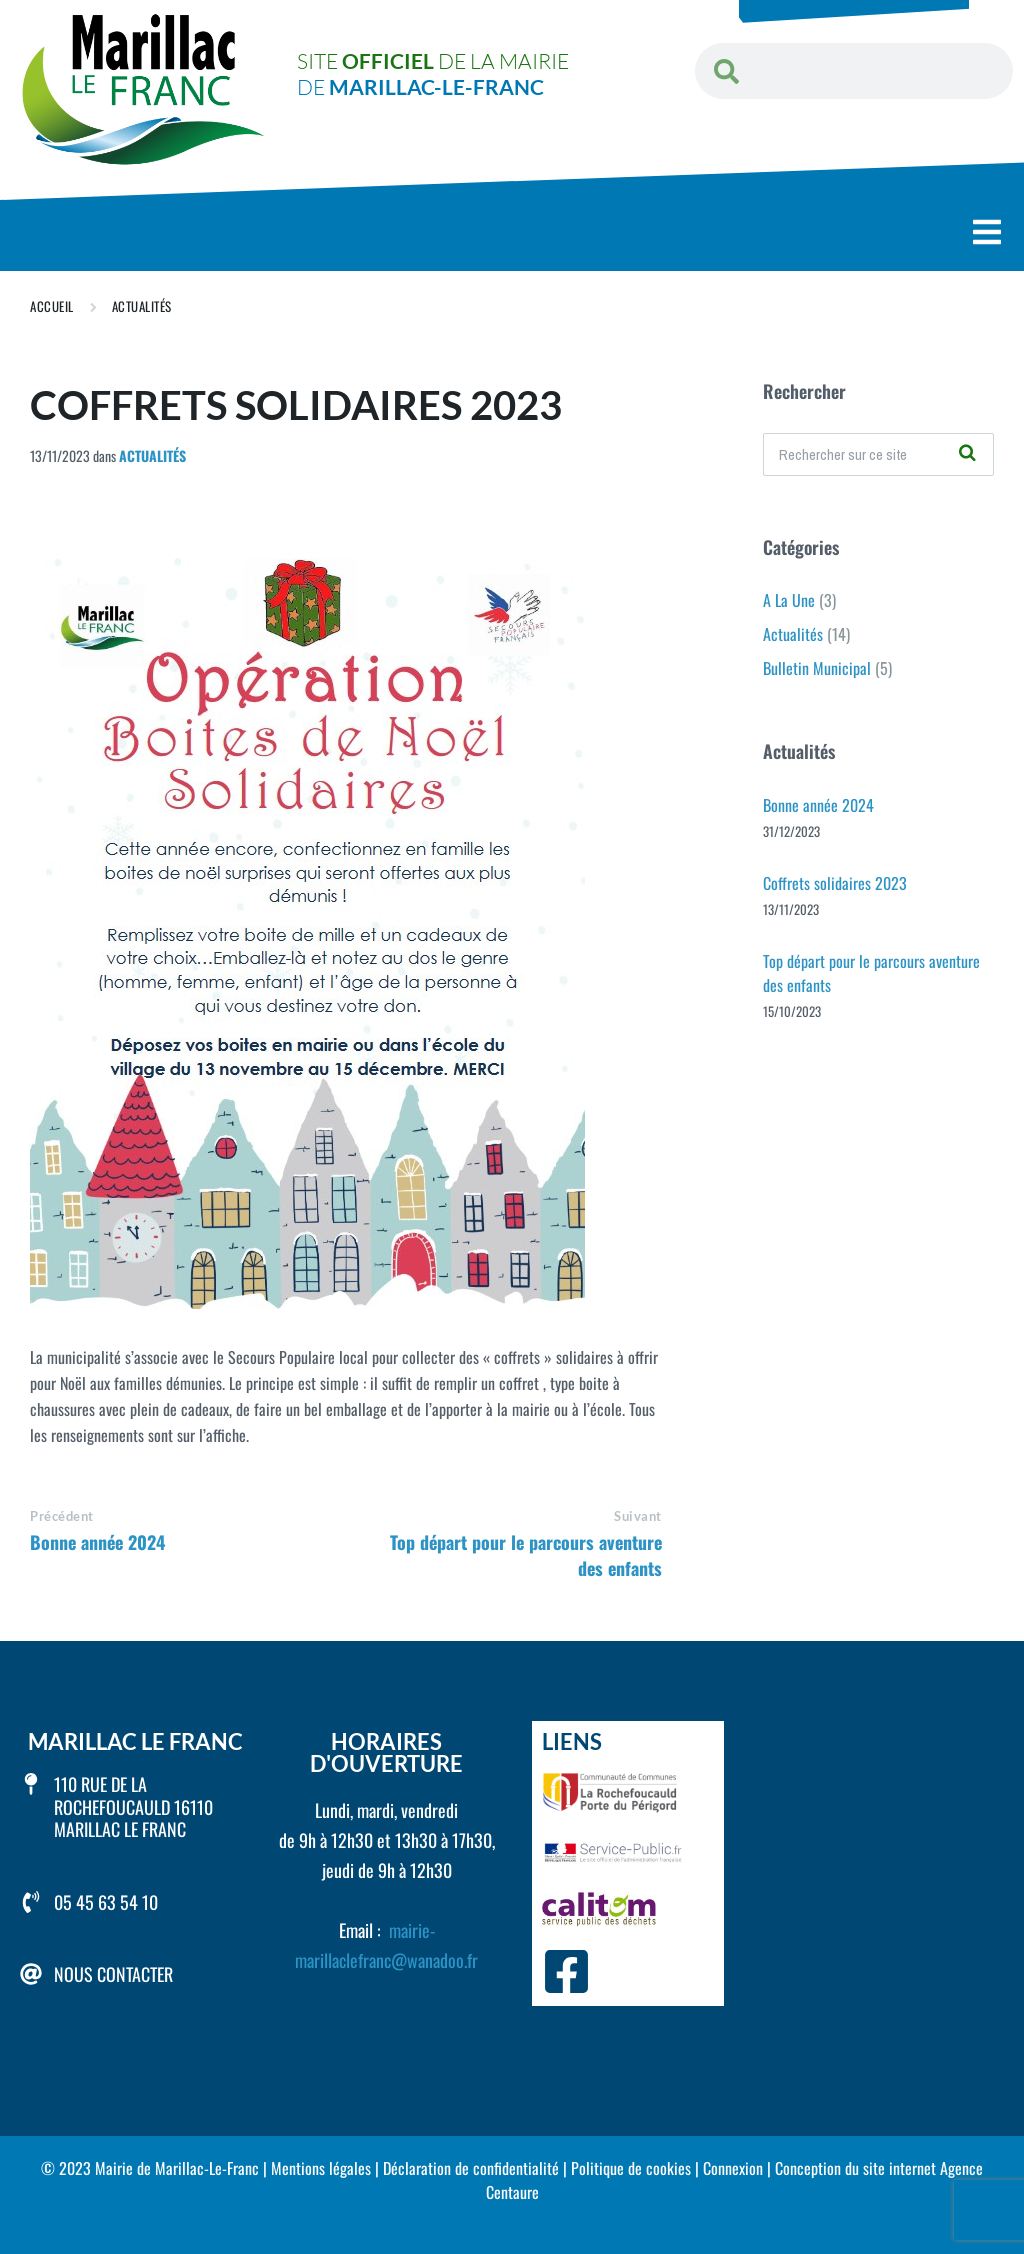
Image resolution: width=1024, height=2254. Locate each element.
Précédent (62, 1516)
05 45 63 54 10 (106, 1902)
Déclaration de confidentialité (471, 2168)
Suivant (638, 1516)
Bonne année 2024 (97, 1542)
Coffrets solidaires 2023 (835, 883)
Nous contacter (113, 1974)
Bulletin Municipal (817, 668)
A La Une (789, 600)
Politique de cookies (631, 2168)
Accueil (52, 306)
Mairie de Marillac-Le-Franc (177, 2168)
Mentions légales (321, 2168)
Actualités (142, 306)
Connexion (733, 2168)
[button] (987, 233)
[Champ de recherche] (878, 454)
